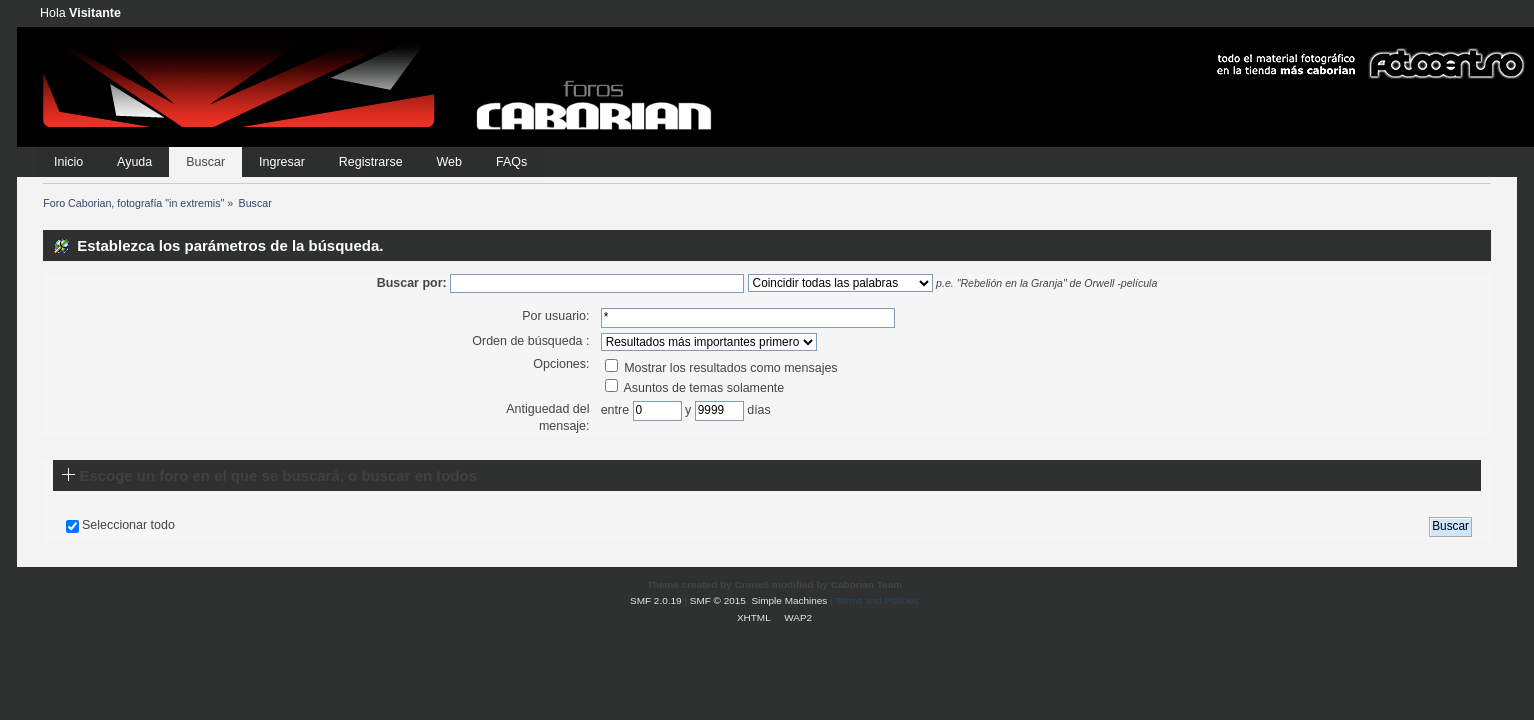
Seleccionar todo (128, 525)
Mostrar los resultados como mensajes (721, 368)
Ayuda (134, 162)
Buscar (205, 162)
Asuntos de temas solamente (695, 388)
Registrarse (371, 162)
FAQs (511, 162)
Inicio (68, 162)
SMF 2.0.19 (656, 600)
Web (449, 162)
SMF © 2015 (718, 600)
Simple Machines (789, 600)
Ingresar (282, 162)
